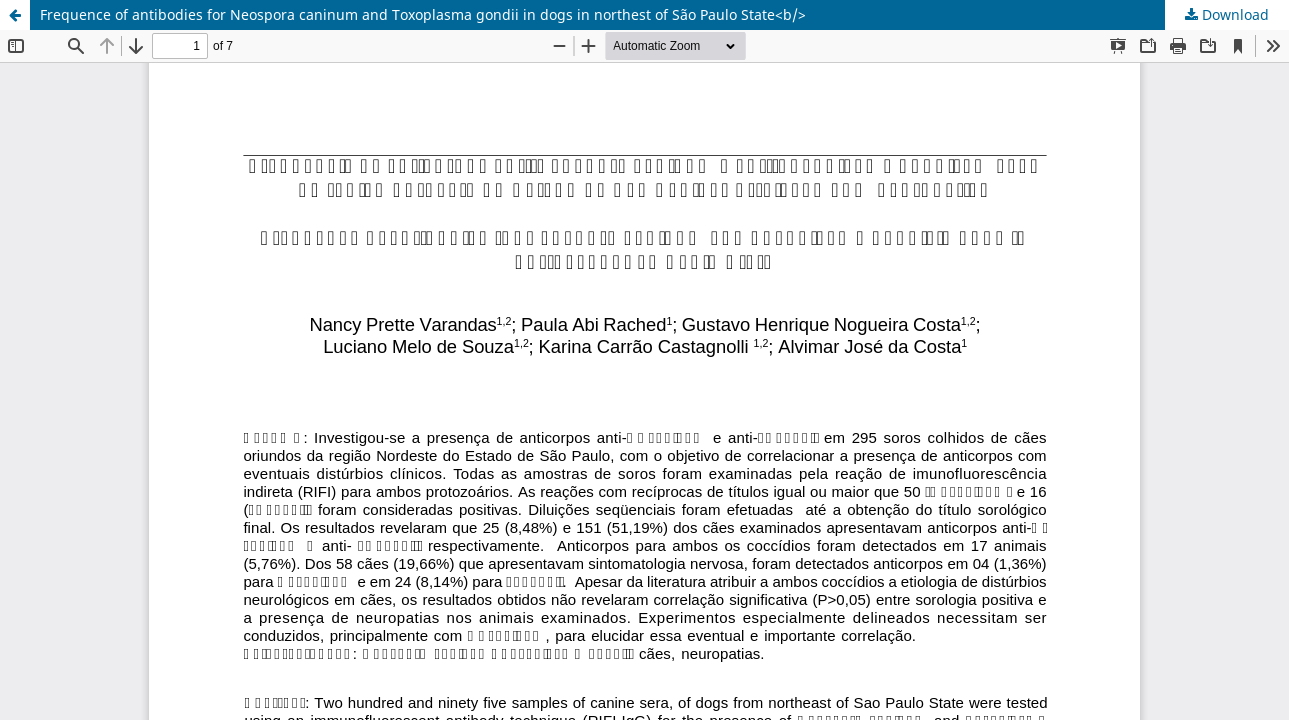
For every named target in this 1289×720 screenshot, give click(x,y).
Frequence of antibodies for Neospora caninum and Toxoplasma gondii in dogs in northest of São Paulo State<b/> (423, 14)
